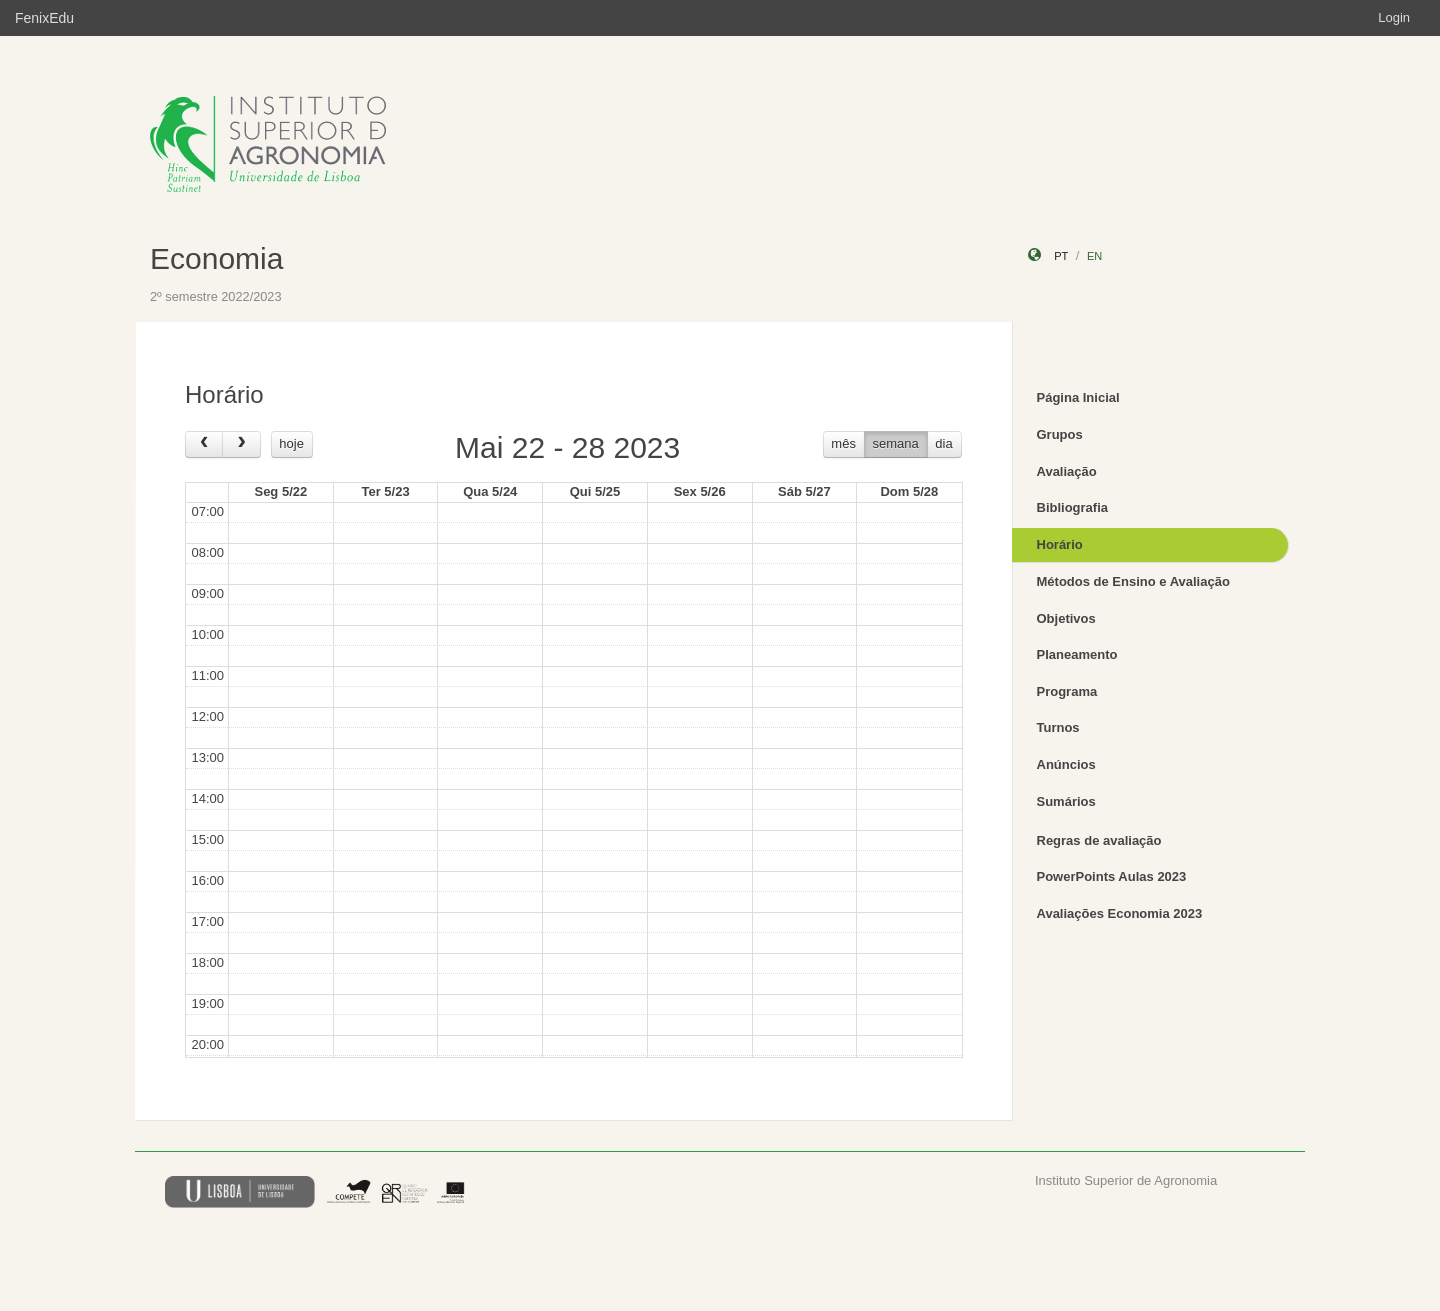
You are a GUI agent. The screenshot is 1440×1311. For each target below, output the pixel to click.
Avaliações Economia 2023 (1120, 913)
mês (843, 443)
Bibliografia (1073, 507)
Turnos (1058, 727)
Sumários (1066, 801)
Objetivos (1066, 618)
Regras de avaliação (1099, 840)
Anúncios (1066, 764)
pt (1061, 256)
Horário (1060, 544)
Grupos (1060, 434)
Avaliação (1067, 471)
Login (1394, 17)
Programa (1067, 691)
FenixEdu (44, 18)
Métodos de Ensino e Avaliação (1133, 581)
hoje (291, 443)
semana (896, 443)
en (1094, 256)
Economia (216, 258)
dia (943, 443)
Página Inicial (1078, 397)
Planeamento (1077, 654)
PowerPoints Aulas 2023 (1112, 876)
